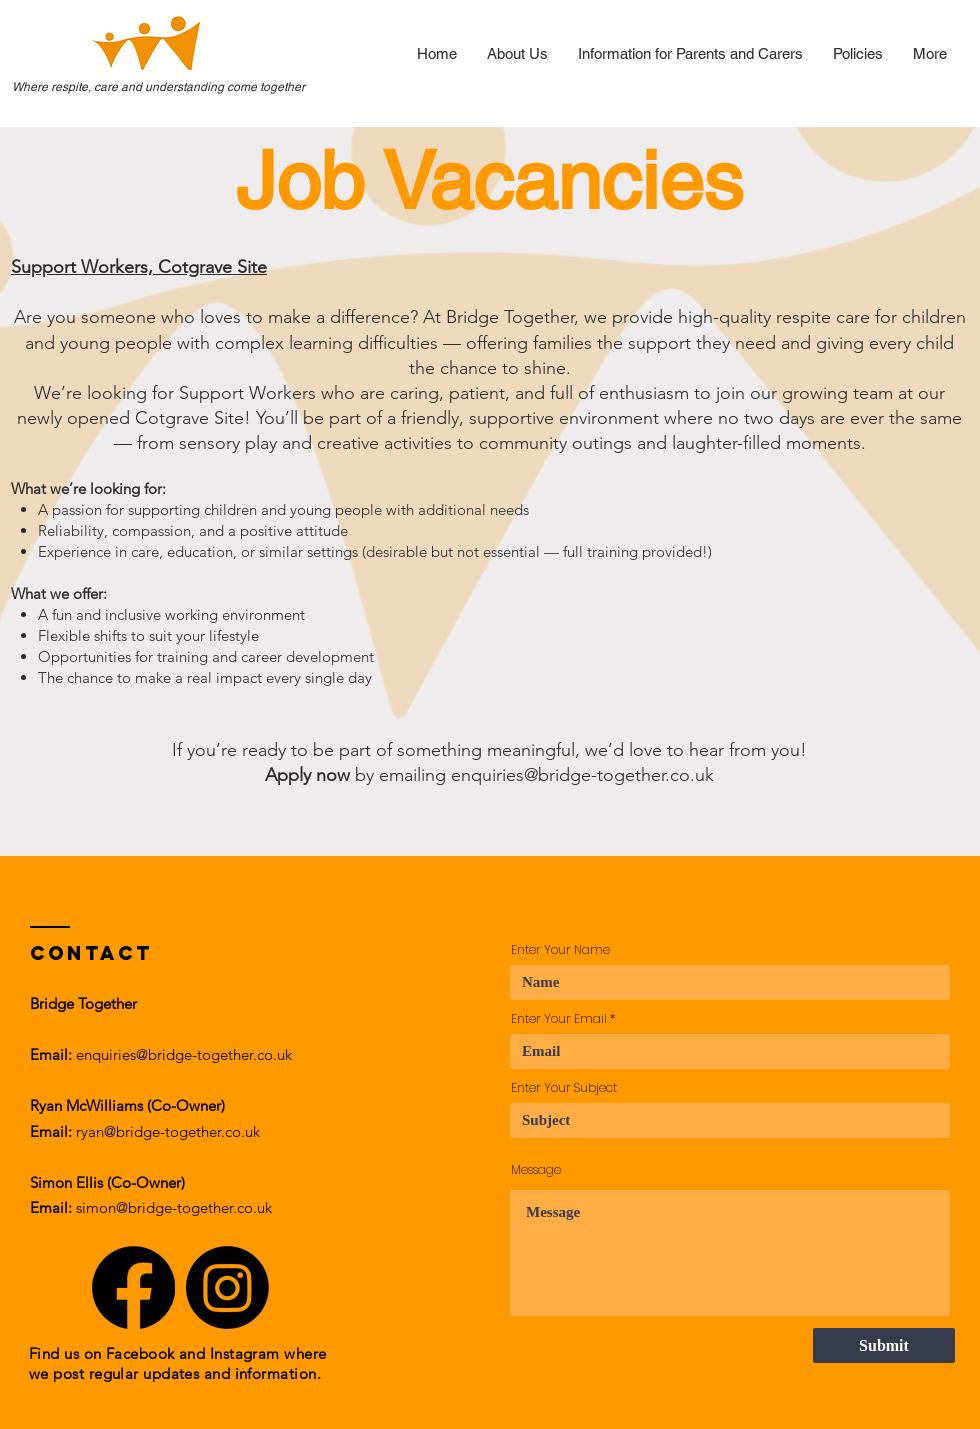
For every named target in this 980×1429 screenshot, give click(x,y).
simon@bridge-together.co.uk (174, 1207)
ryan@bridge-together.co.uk (168, 1131)
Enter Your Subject (564, 1088)
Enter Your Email (559, 1019)
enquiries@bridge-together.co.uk (582, 775)
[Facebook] (133, 1287)
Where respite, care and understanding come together (158, 87)
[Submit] (884, 1345)
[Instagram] (227, 1287)
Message (536, 1170)
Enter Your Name (560, 950)
